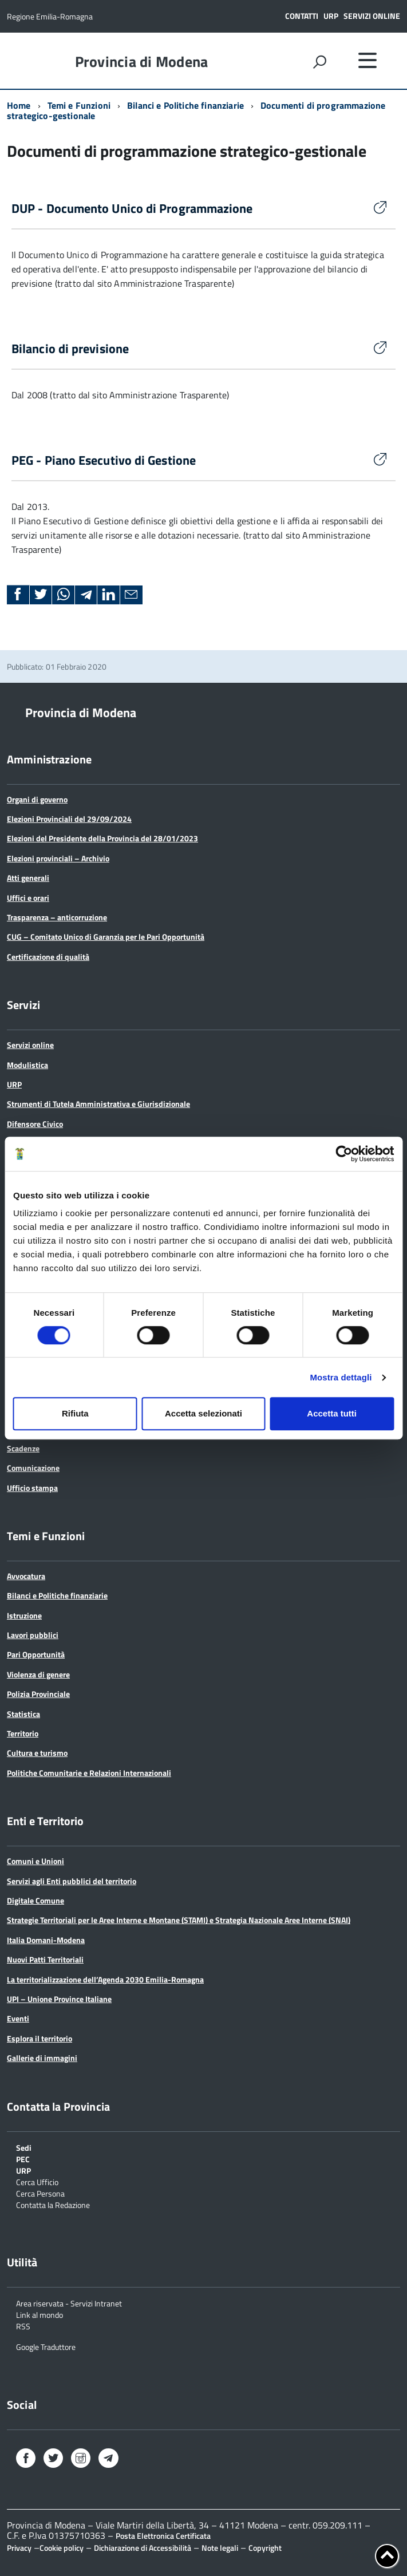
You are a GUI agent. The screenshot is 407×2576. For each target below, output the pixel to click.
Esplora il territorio (39, 2038)
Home (19, 105)
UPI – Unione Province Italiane (59, 1999)
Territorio (22, 1733)
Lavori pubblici (32, 1635)
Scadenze (23, 1448)
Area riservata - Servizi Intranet (69, 2302)
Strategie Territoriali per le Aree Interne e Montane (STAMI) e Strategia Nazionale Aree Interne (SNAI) (178, 1920)
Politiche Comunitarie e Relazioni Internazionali (89, 1773)
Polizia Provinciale (38, 1694)
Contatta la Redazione (53, 2204)
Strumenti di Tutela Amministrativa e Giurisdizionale (98, 1104)
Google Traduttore (46, 2346)
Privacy (19, 2548)
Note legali (219, 2548)
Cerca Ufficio (37, 2181)
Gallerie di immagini (42, 2058)
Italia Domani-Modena (46, 1940)
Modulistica (27, 1065)
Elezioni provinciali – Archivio (58, 858)
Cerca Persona (40, 2192)
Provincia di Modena (141, 61)
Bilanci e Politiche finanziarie (185, 105)
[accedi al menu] (367, 60)
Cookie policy (61, 2548)
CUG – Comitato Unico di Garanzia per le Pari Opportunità (105, 937)
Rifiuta (75, 1413)
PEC (23, 2158)
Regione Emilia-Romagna (50, 16)
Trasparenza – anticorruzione (57, 917)
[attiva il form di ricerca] (319, 61)
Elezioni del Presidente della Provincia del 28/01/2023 (102, 838)
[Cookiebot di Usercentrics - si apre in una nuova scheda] (344, 1153)
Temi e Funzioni (79, 105)
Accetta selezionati (203, 1413)
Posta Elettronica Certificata (163, 2536)
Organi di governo (37, 799)
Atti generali (28, 878)
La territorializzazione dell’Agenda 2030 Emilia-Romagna (105, 1979)
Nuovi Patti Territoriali (45, 1959)
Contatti (301, 16)
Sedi (23, 2147)
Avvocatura (26, 1576)
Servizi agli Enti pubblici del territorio (71, 1881)
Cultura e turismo (37, 1753)
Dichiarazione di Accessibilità (142, 2548)
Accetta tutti (332, 1413)
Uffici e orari (28, 898)
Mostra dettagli (341, 1377)
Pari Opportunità (36, 1654)
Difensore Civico (35, 1124)
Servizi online (371, 16)
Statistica (23, 1714)
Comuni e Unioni (35, 1861)
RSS (23, 2325)
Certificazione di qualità (48, 957)
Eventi (18, 2018)
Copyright (265, 2548)
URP (330, 16)
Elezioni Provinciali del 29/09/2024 (69, 819)
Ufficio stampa (32, 1488)
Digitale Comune (35, 1900)
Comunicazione (33, 1468)
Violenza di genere (38, 1674)
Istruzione (24, 1615)
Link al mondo (39, 2314)
